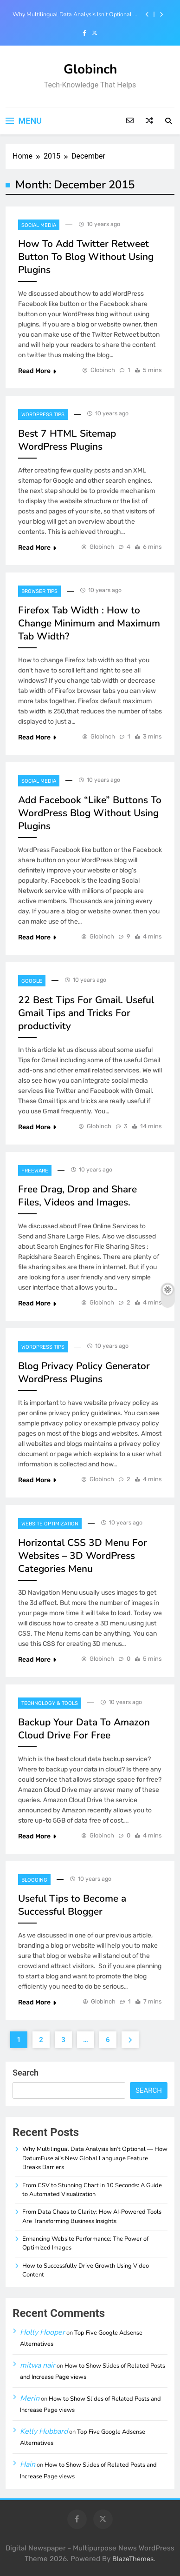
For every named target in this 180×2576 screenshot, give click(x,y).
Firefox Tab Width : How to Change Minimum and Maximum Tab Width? (89, 623)
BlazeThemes (133, 2559)
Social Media (38, 225)
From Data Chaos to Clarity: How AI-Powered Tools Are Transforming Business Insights (91, 2216)
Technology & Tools (49, 1703)
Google (31, 981)
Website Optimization (49, 1524)
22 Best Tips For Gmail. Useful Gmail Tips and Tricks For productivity (86, 1012)
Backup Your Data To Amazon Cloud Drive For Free (84, 1729)
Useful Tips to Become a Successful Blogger (72, 1905)
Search (26, 2072)
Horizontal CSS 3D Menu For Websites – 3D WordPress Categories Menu (82, 1555)
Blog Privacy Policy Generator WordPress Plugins (84, 1372)
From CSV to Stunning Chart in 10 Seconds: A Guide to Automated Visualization (92, 2189)
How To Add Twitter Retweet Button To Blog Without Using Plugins (86, 256)
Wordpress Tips (42, 415)
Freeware (34, 1171)
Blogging (34, 1880)
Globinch (90, 69)
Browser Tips (39, 591)
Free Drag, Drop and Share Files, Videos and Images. (77, 1196)
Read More (37, 371)
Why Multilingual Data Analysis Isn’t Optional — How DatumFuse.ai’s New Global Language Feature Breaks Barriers (76, 14)
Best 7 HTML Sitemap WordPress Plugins (67, 440)
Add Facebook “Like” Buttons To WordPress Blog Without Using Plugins (89, 812)
